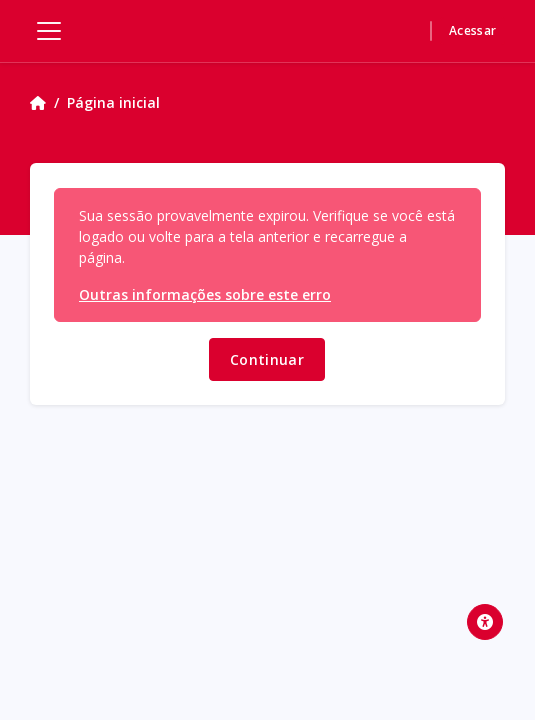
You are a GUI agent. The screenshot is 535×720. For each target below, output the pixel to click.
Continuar (267, 359)
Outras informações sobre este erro (205, 294)
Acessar (472, 30)
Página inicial (113, 102)
